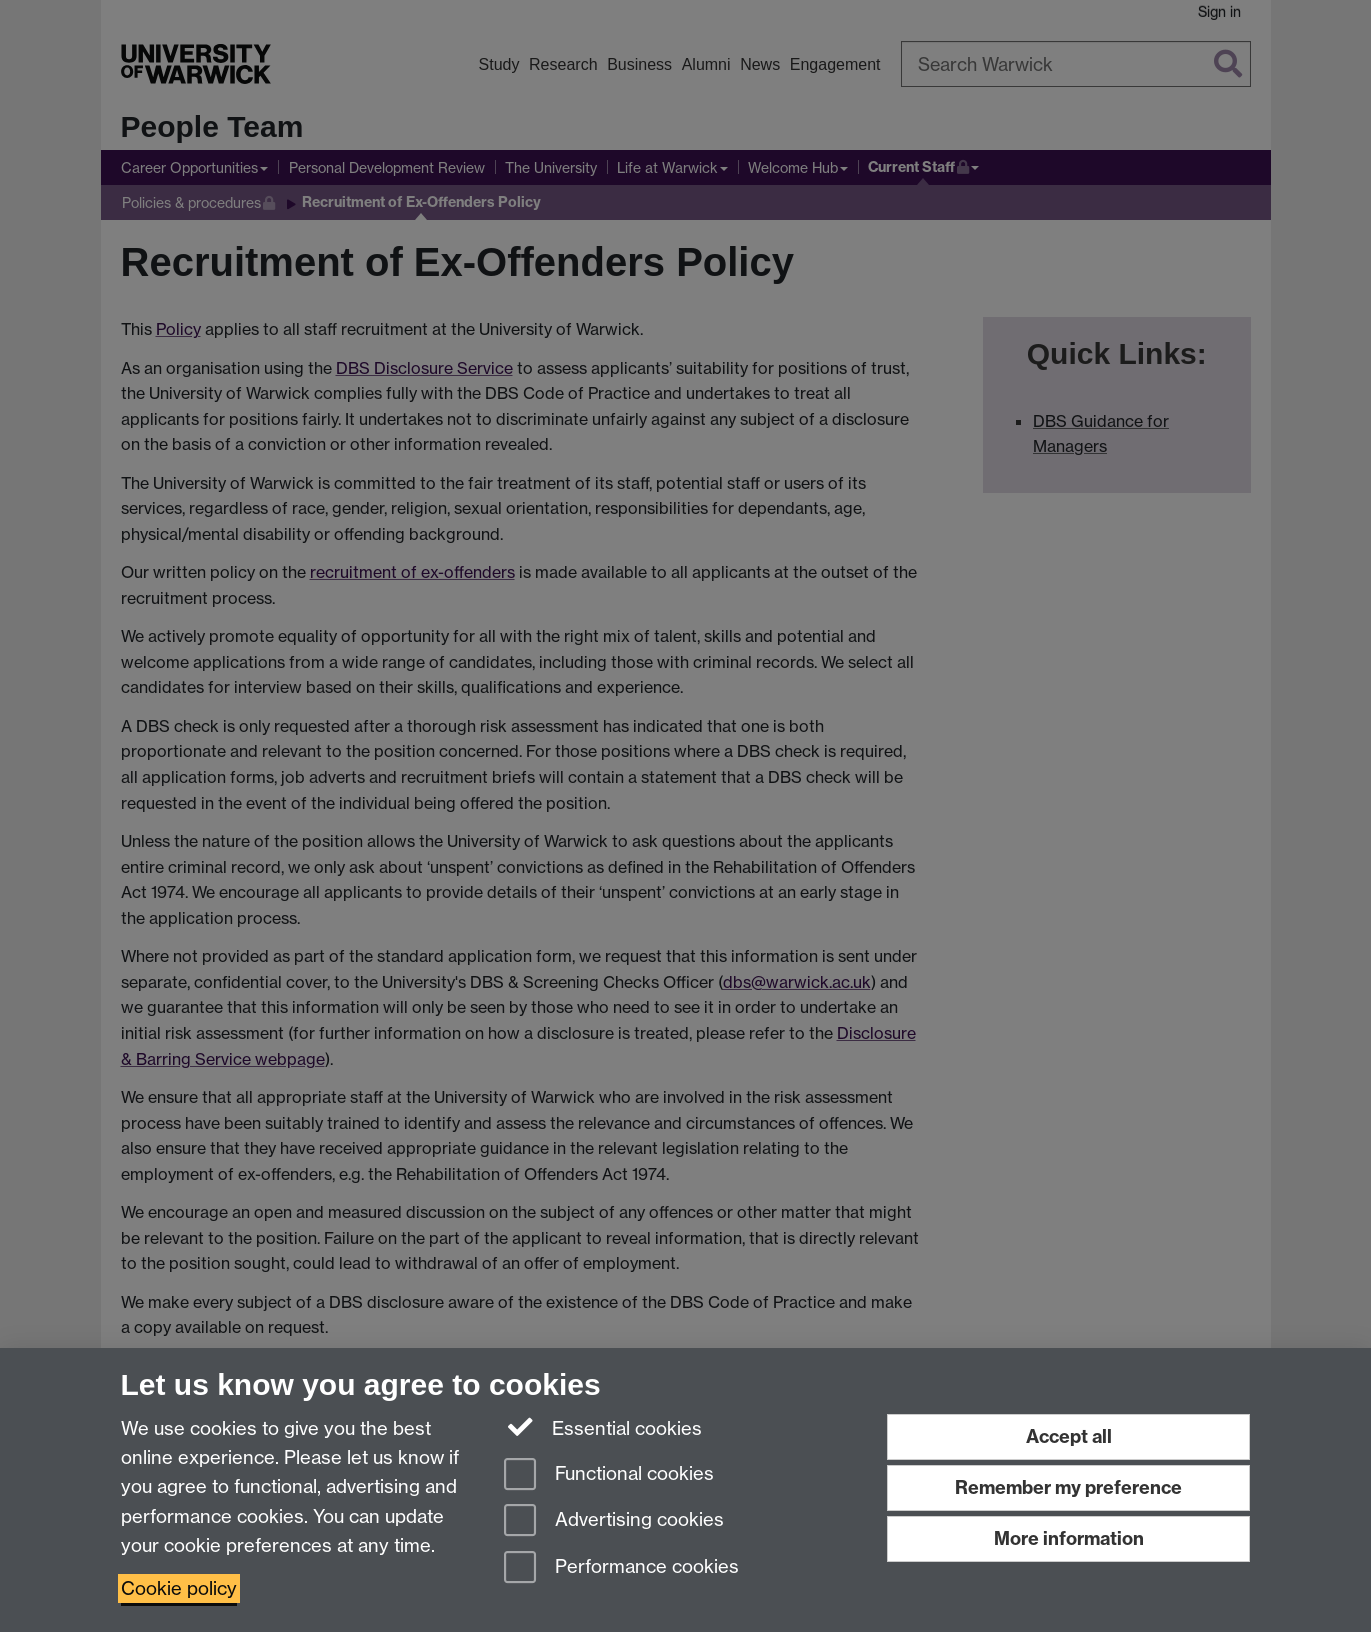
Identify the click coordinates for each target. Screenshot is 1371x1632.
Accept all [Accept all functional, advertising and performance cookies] (1069, 1436)
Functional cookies (609, 1475)
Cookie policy (179, 1588)
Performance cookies (621, 1568)
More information (1069, 1538)
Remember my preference (1068, 1487)
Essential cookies (603, 1427)
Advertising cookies (614, 1521)
